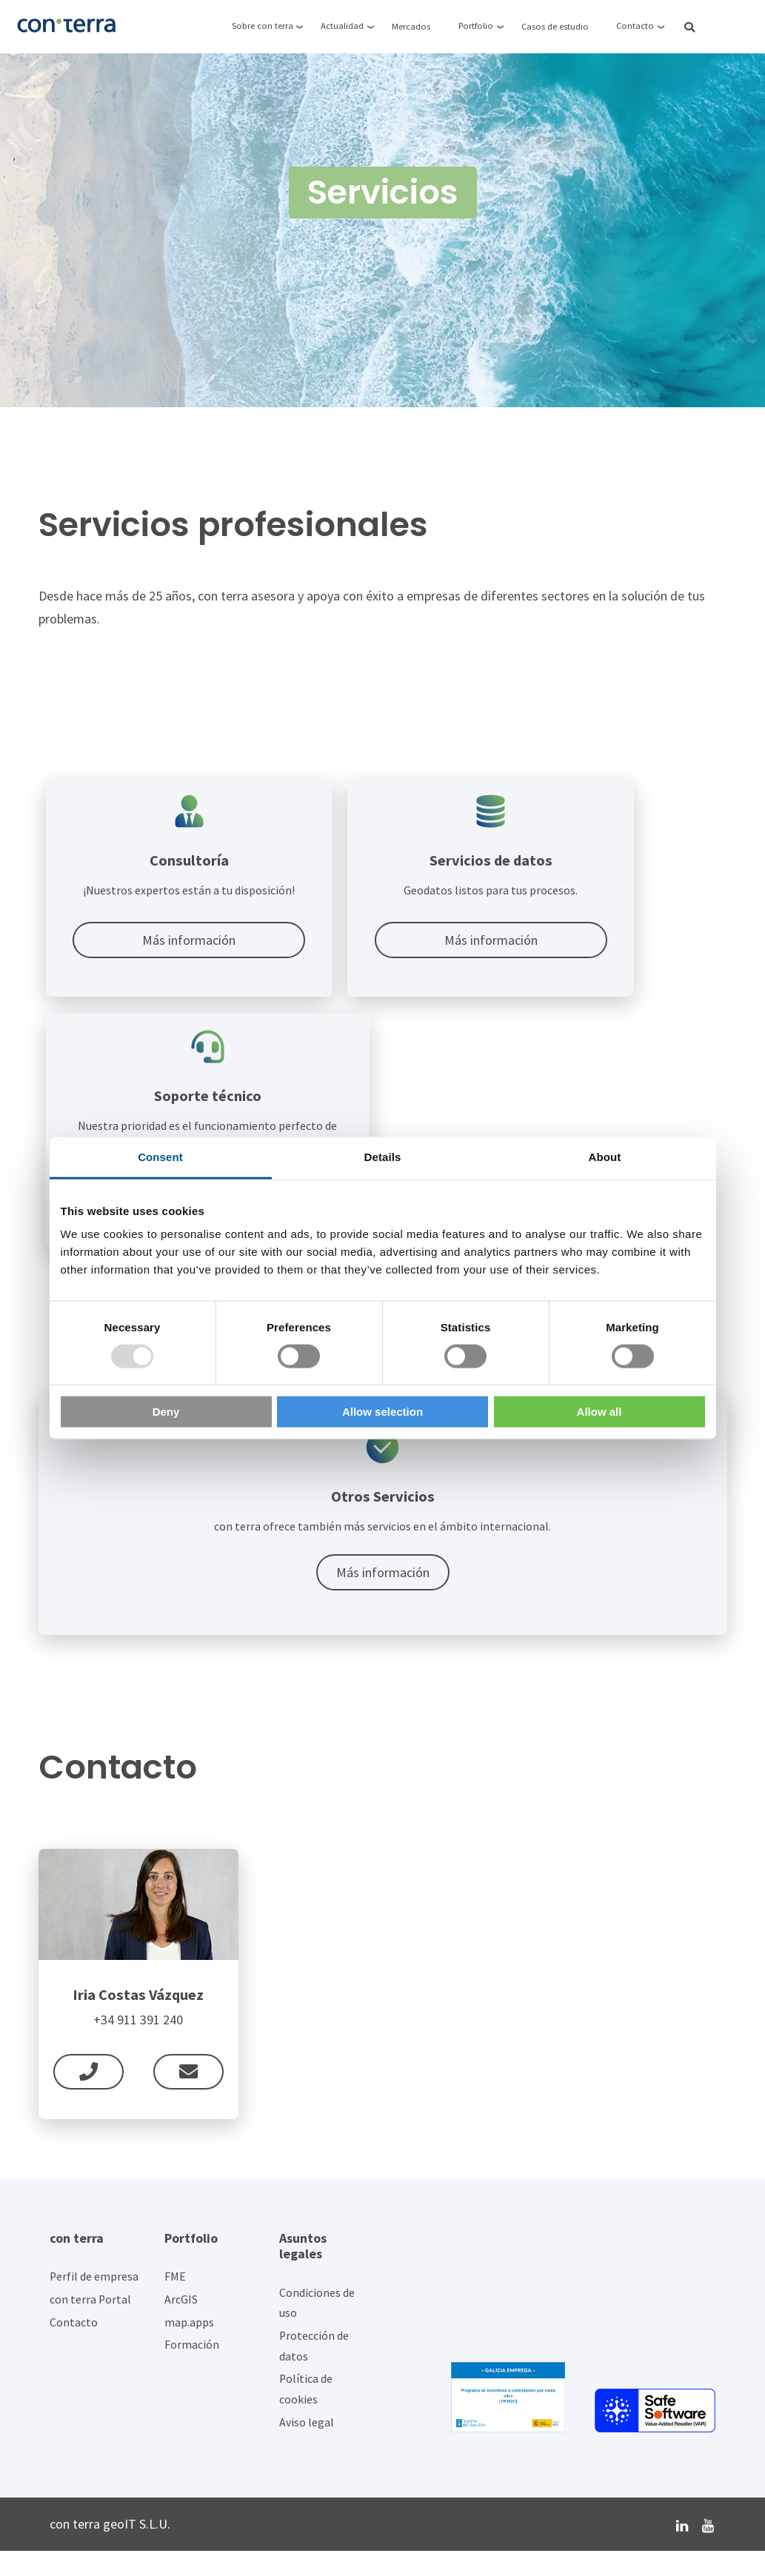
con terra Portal (90, 2325)
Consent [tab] (160, 1156)
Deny (166, 1411)
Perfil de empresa (94, 2302)
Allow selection (382, 1411)
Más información (154, 956)
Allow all (599, 1411)
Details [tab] (382, 1156)
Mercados (411, 26)
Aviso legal (306, 2447)
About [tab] (605, 1156)
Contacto (74, 2348)
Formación (191, 2370)
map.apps (189, 2348)
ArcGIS (181, 2325)
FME (175, 2302)
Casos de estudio (555, 26)
